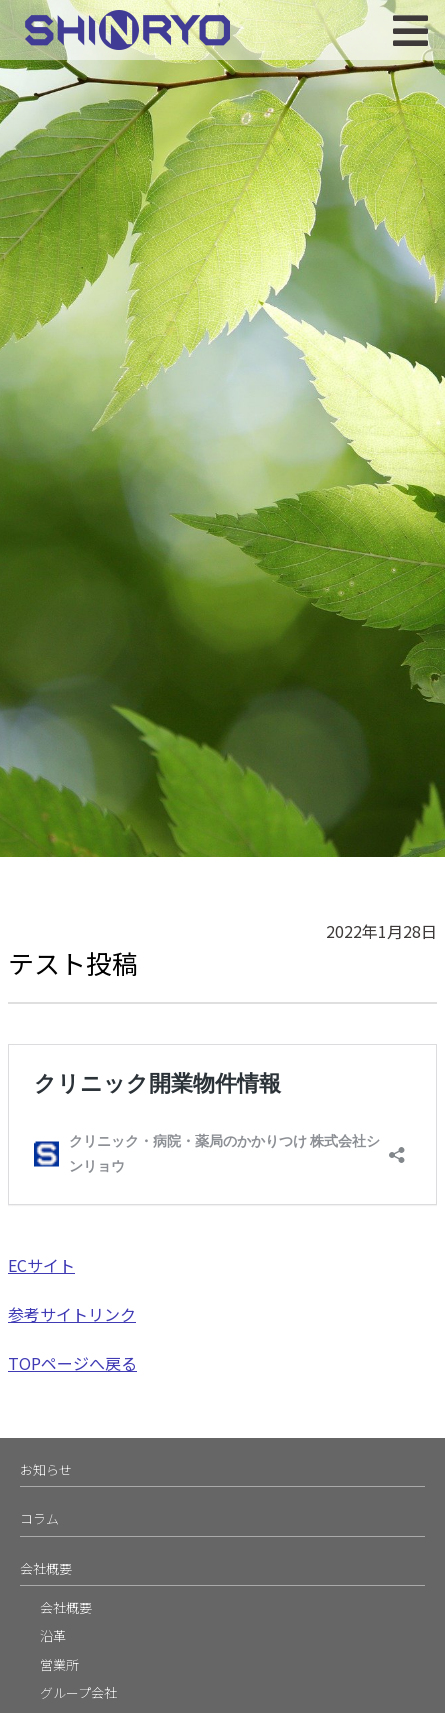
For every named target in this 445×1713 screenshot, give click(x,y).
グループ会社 (78, 1692)
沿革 (53, 1635)
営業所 (59, 1664)
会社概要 (46, 1568)
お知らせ (46, 1469)
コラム (39, 1518)
